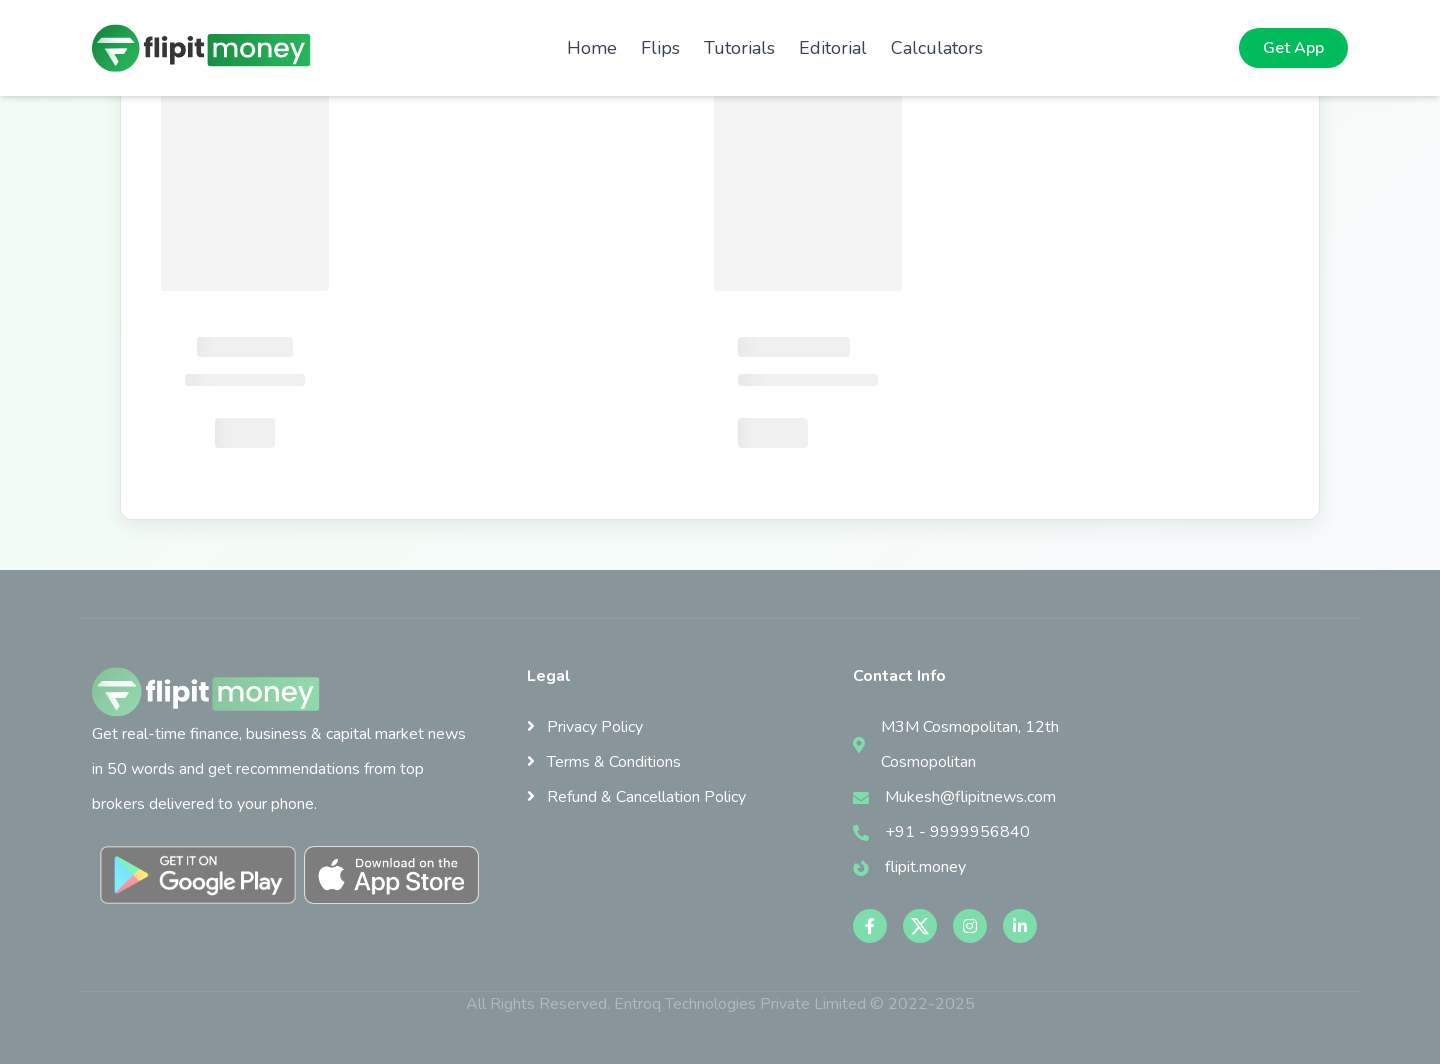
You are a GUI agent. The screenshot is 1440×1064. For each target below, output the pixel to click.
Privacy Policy (585, 727)
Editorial (833, 48)
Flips (660, 48)
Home (592, 48)
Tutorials (739, 48)
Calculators (937, 48)
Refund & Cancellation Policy (636, 797)
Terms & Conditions (604, 762)
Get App (1293, 48)
